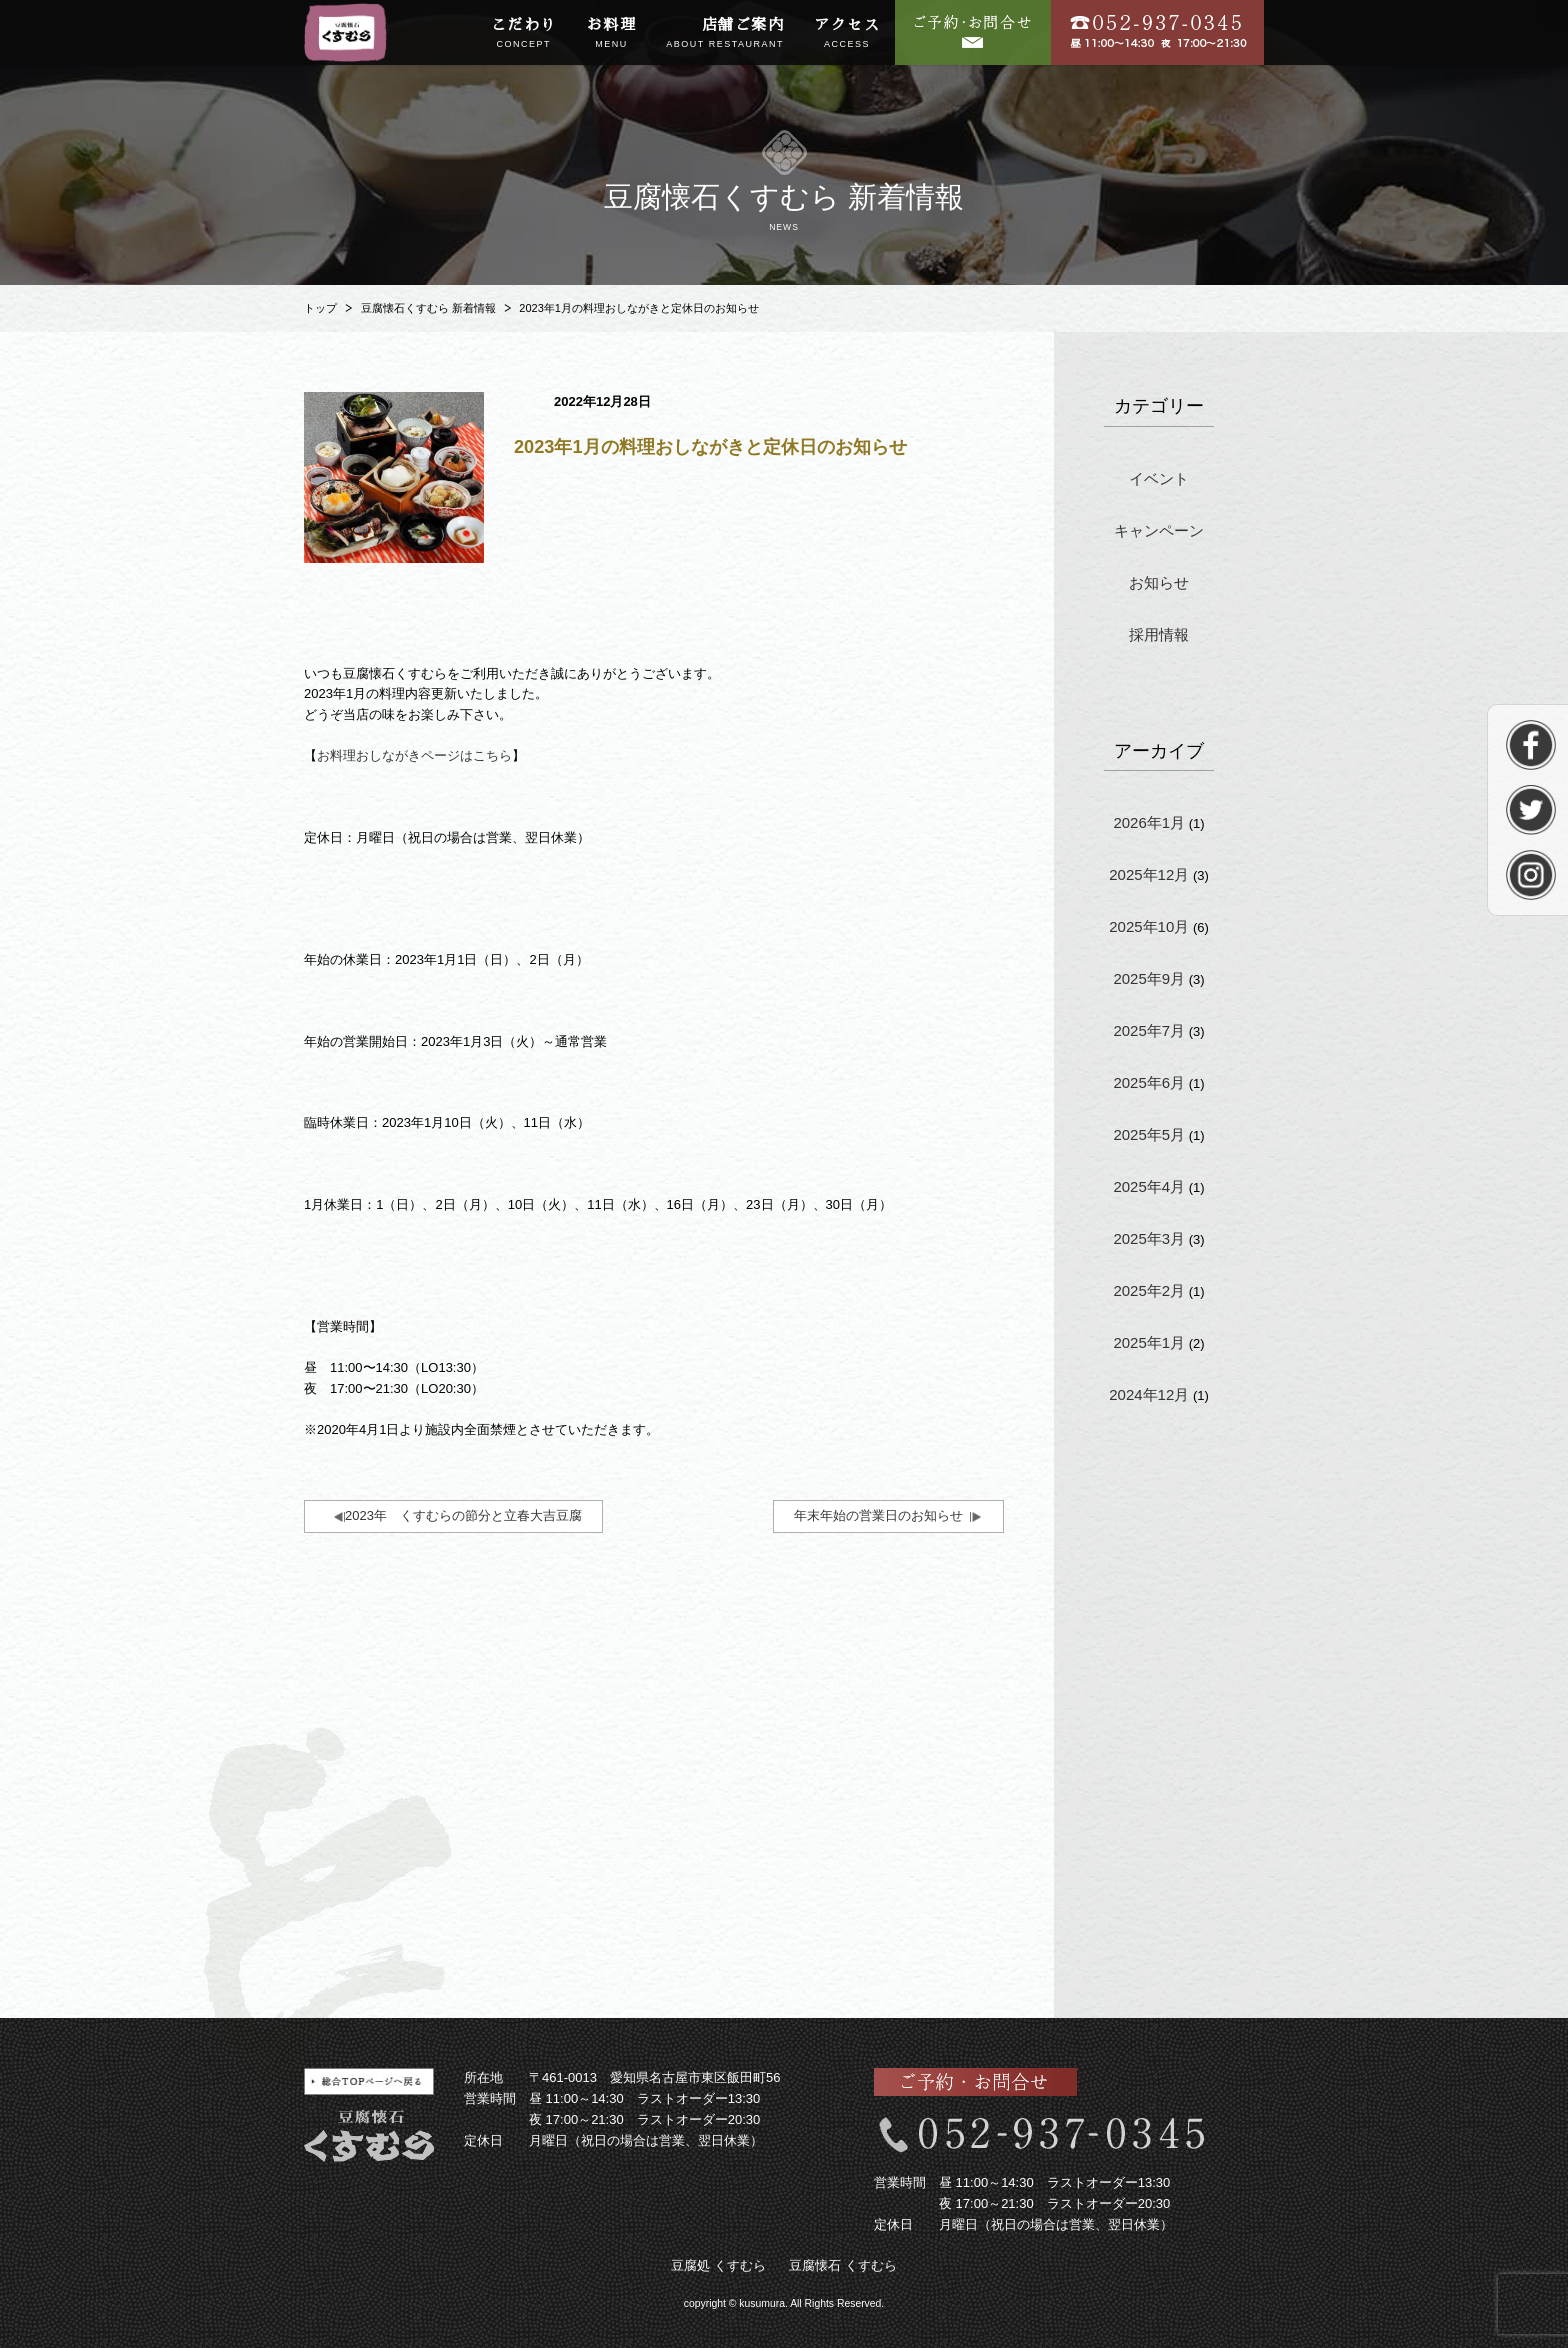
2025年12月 (1149, 874)
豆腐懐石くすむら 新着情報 (428, 308)
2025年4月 (1149, 1186)
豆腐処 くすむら (718, 2265)
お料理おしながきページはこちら (414, 755)
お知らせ (1159, 582)
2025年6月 (1149, 1082)
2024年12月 (1149, 1394)
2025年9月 (1149, 978)
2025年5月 (1149, 1134)
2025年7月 (1149, 1030)
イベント (1159, 478)
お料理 (612, 34)
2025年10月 (1149, 926)
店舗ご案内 (725, 34)
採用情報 (1159, 634)
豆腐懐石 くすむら (843, 2265)
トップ (320, 308)
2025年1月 (1149, 1342)
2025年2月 (1149, 1290)
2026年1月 (1149, 822)
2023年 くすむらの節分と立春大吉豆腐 (463, 1515)
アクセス (847, 34)
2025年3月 (1149, 1238)
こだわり (524, 34)
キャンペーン (1159, 530)
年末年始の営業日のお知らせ (878, 1515)
